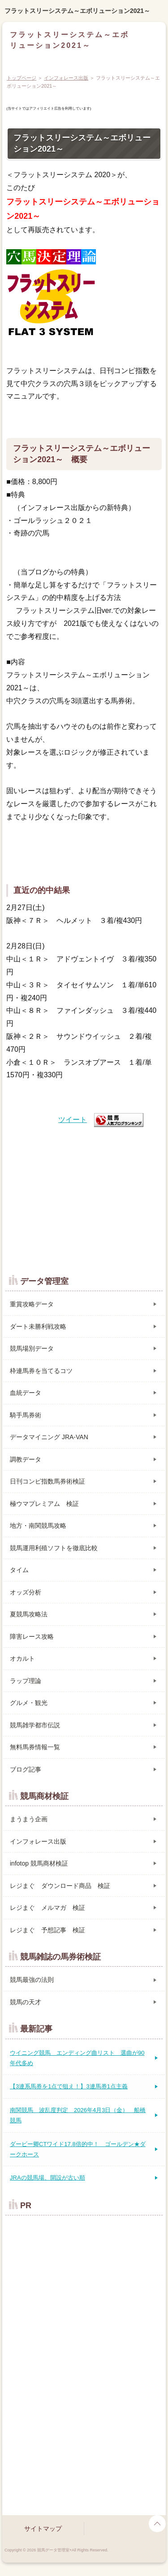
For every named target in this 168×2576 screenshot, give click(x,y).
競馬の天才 (25, 2002)
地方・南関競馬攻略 (38, 1525)
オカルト (22, 1658)
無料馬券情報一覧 (35, 1747)
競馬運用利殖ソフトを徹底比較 (54, 1548)
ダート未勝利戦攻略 (38, 1326)
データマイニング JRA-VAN (49, 1437)
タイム (19, 1569)
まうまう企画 (28, 1819)
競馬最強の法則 (32, 1979)
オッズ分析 (25, 1592)
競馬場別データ (32, 1348)
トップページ (21, 78)
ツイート (72, 1119)
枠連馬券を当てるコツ (41, 1370)
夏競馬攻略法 (28, 1614)
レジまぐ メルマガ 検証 (47, 1907)
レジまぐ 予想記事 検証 (47, 1930)
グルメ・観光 (28, 1702)
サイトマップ (43, 2528)
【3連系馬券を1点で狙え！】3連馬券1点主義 (69, 2086)
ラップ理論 (25, 1680)
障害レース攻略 (32, 1636)
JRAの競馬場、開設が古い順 (47, 2177)
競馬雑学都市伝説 (35, 1725)
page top (157, 2523)
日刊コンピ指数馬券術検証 (47, 1481)
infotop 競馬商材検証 (39, 1863)
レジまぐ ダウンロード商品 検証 (60, 1885)
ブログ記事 (25, 1769)
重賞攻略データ (32, 1304)
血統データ (25, 1392)
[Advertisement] (84, 1196)
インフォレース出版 (66, 78)
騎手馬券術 (25, 1415)
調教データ (25, 1459)
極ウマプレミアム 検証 (44, 1503)
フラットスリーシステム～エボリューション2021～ (77, 10)
